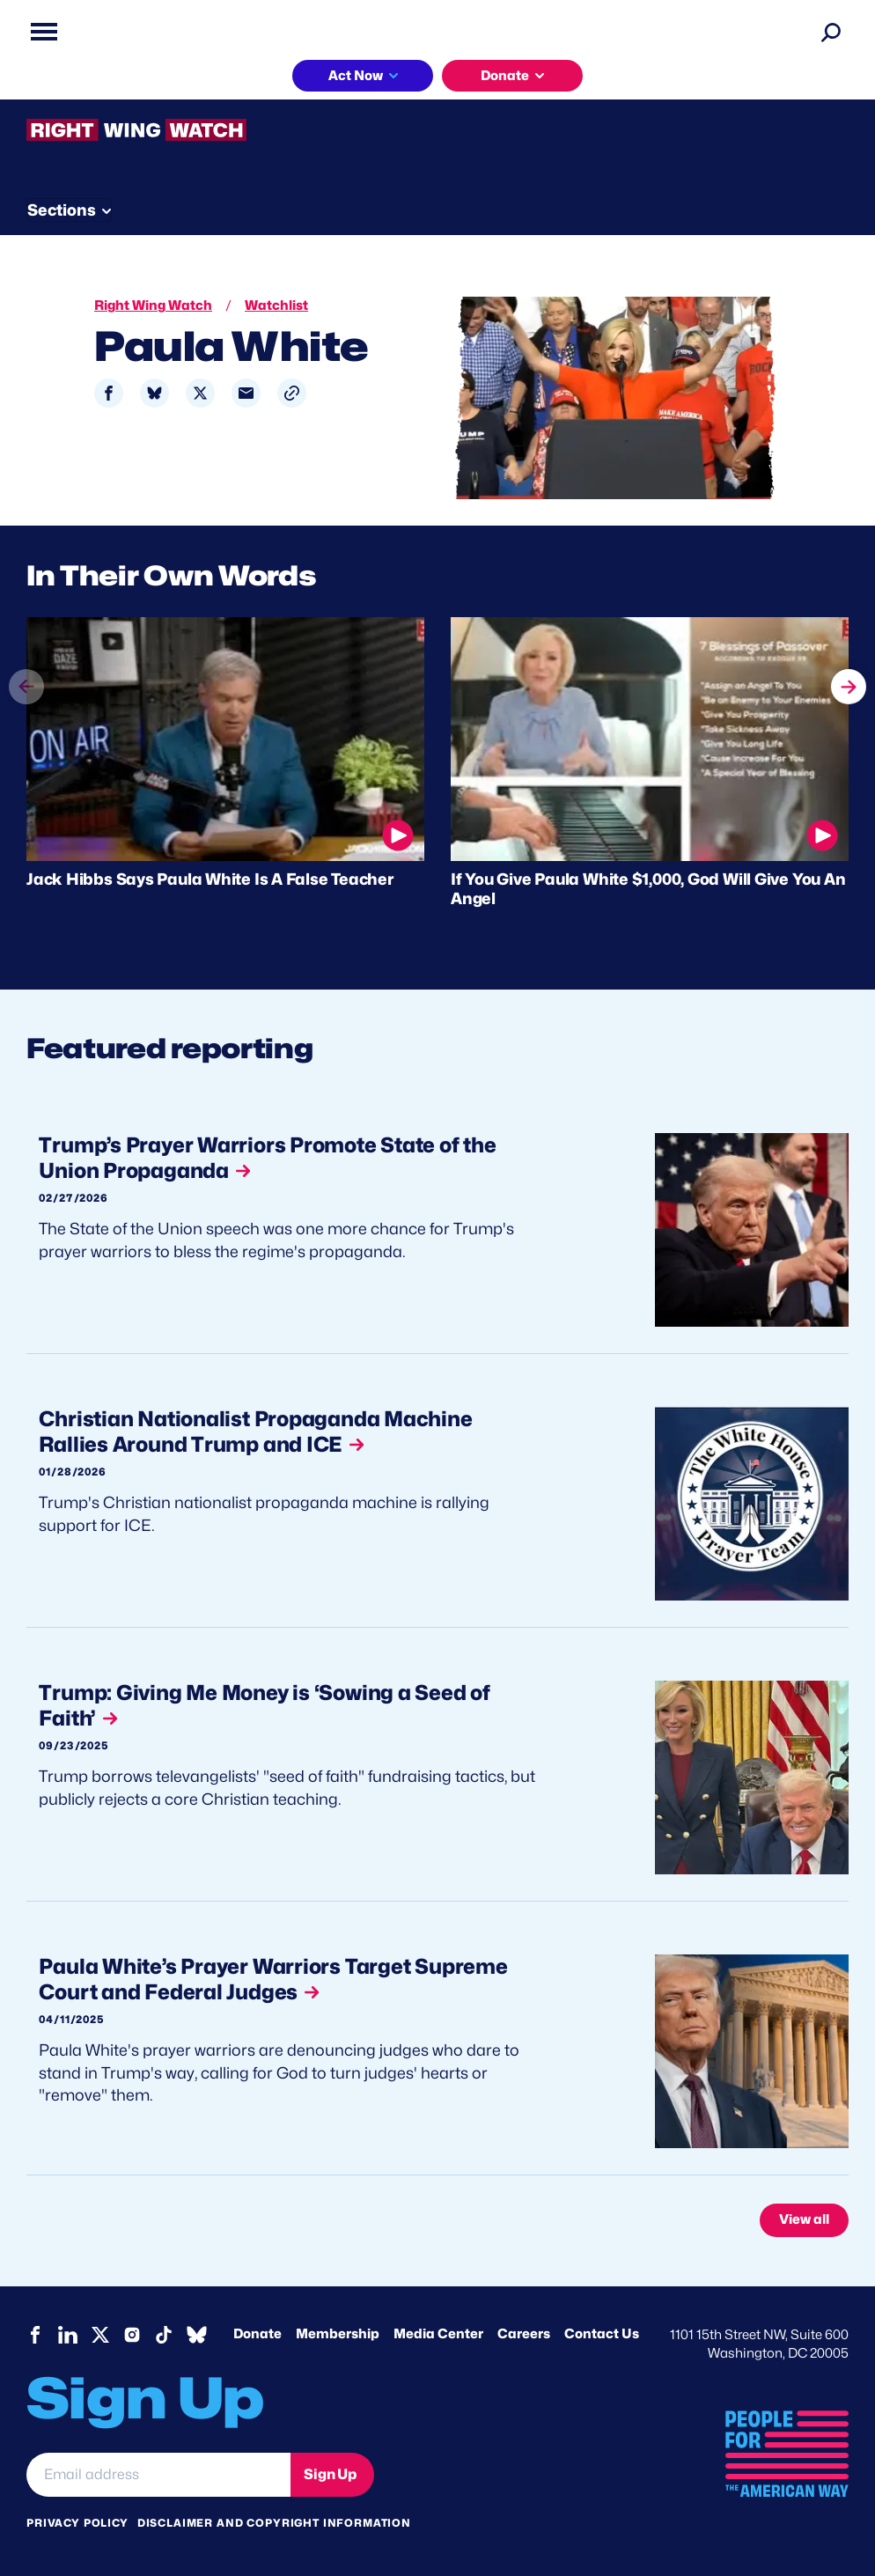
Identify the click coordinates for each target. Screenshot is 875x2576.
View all (804, 2219)
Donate (505, 76)
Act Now (355, 76)
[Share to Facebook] (108, 393)
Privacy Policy (77, 2522)
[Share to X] (200, 393)
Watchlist (276, 305)
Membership (337, 2334)
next (848, 684)
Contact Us (601, 2334)
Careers (523, 2334)
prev (26, 717)
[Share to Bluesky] (154, 393)
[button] (291, 393)
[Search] (831, 31)
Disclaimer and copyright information (274, 2522)
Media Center (438, 2334)
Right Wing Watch (153, 305)
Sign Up (330, 2474)
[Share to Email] (246, 393)
